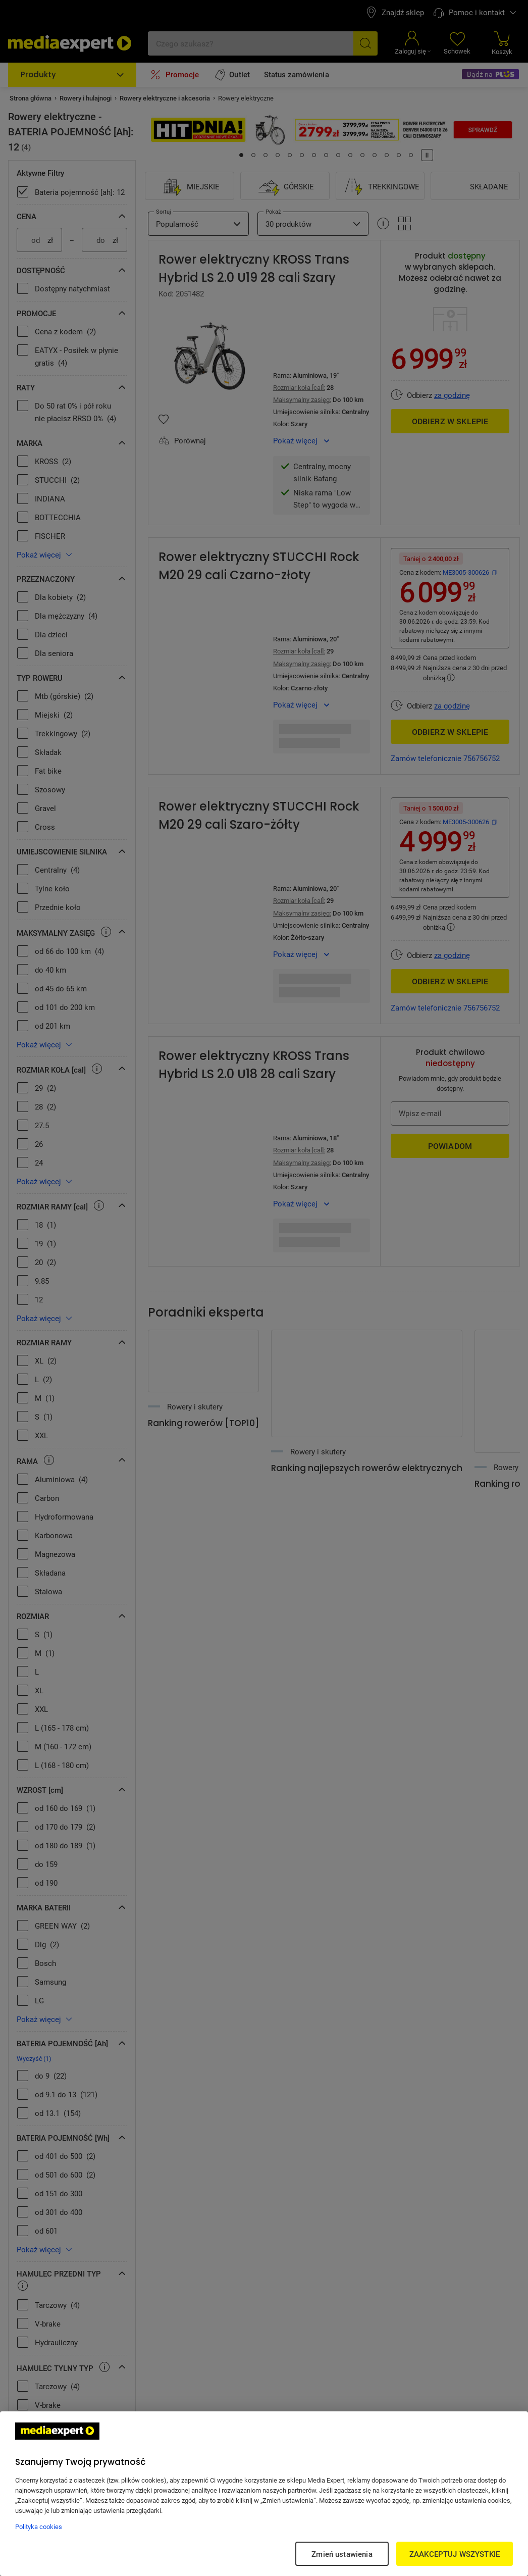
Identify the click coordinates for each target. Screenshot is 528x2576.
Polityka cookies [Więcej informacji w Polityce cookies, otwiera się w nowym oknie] (38, 2526)
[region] (264, 2493)
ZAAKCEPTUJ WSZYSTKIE (454, 2554)
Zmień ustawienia (341, 2554)
